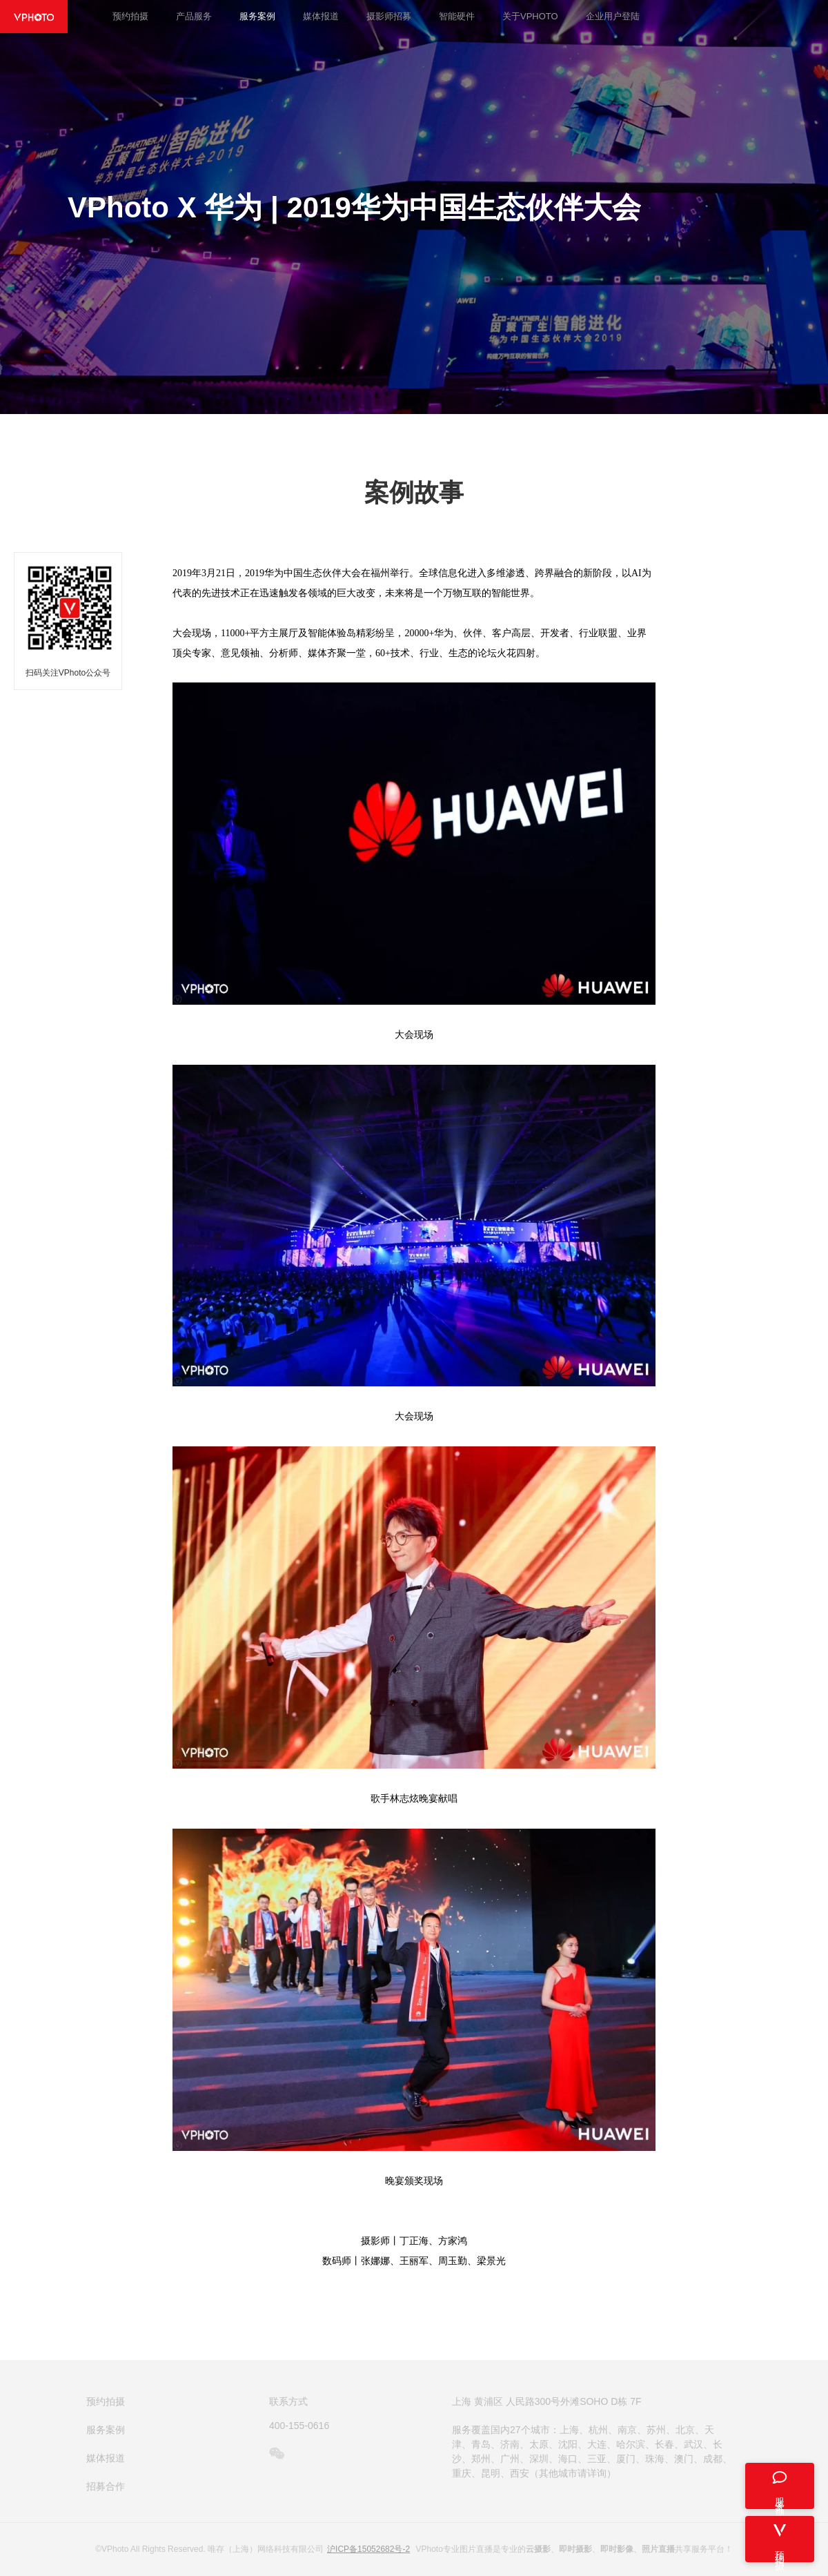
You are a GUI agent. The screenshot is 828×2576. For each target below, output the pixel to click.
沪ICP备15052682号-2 (368, 2549)
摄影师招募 (388, 16)
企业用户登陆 (613, 16)
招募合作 (105, 2486)
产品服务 (194, 16)
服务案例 (257, 16)
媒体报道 (321, 16)
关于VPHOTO (530, 16)
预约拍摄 (130, 16)
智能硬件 (457, 16)
